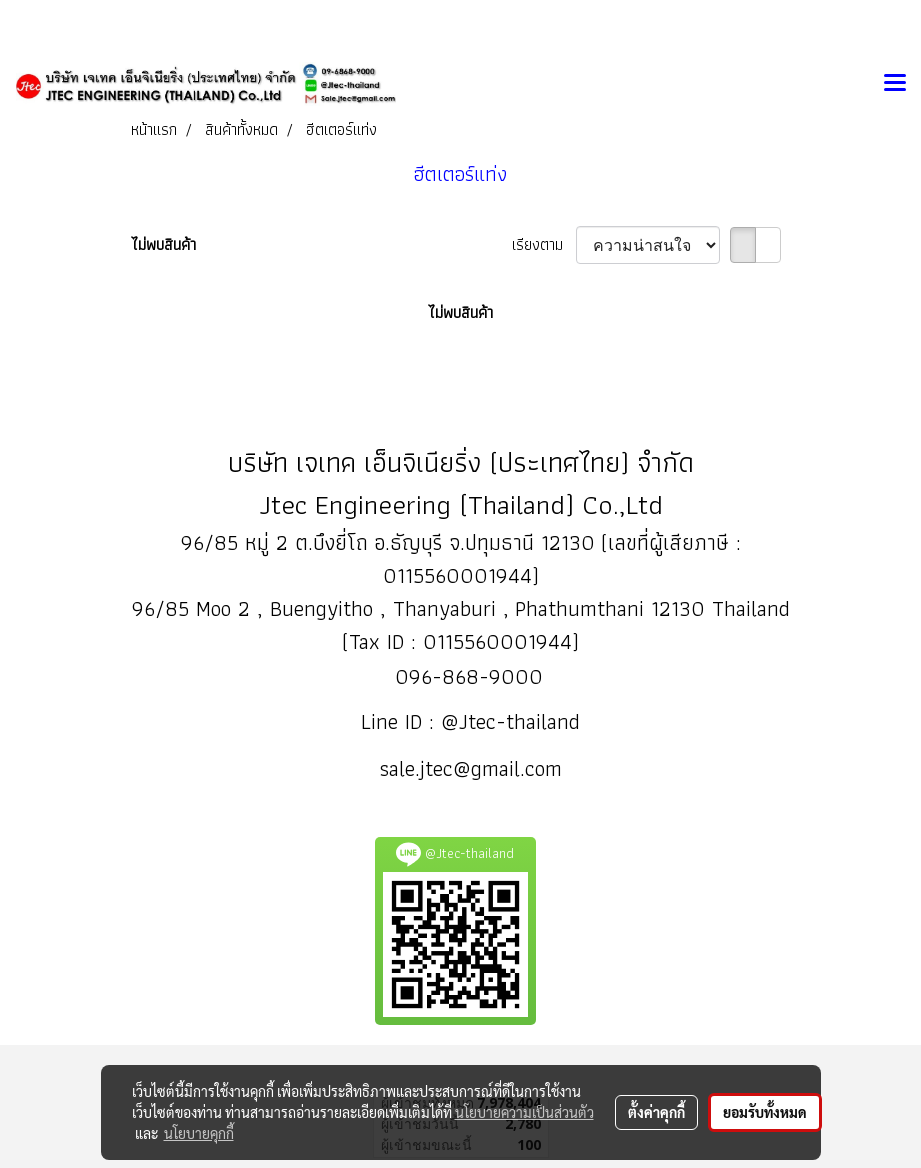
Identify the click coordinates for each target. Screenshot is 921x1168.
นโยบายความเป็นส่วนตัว (524, 1112)
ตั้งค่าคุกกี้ (656, 1112)
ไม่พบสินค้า (163, 245)
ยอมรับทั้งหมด (765, 1112)
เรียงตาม (544, 245)
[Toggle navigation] (895, 84)
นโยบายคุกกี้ (199, 1133)
